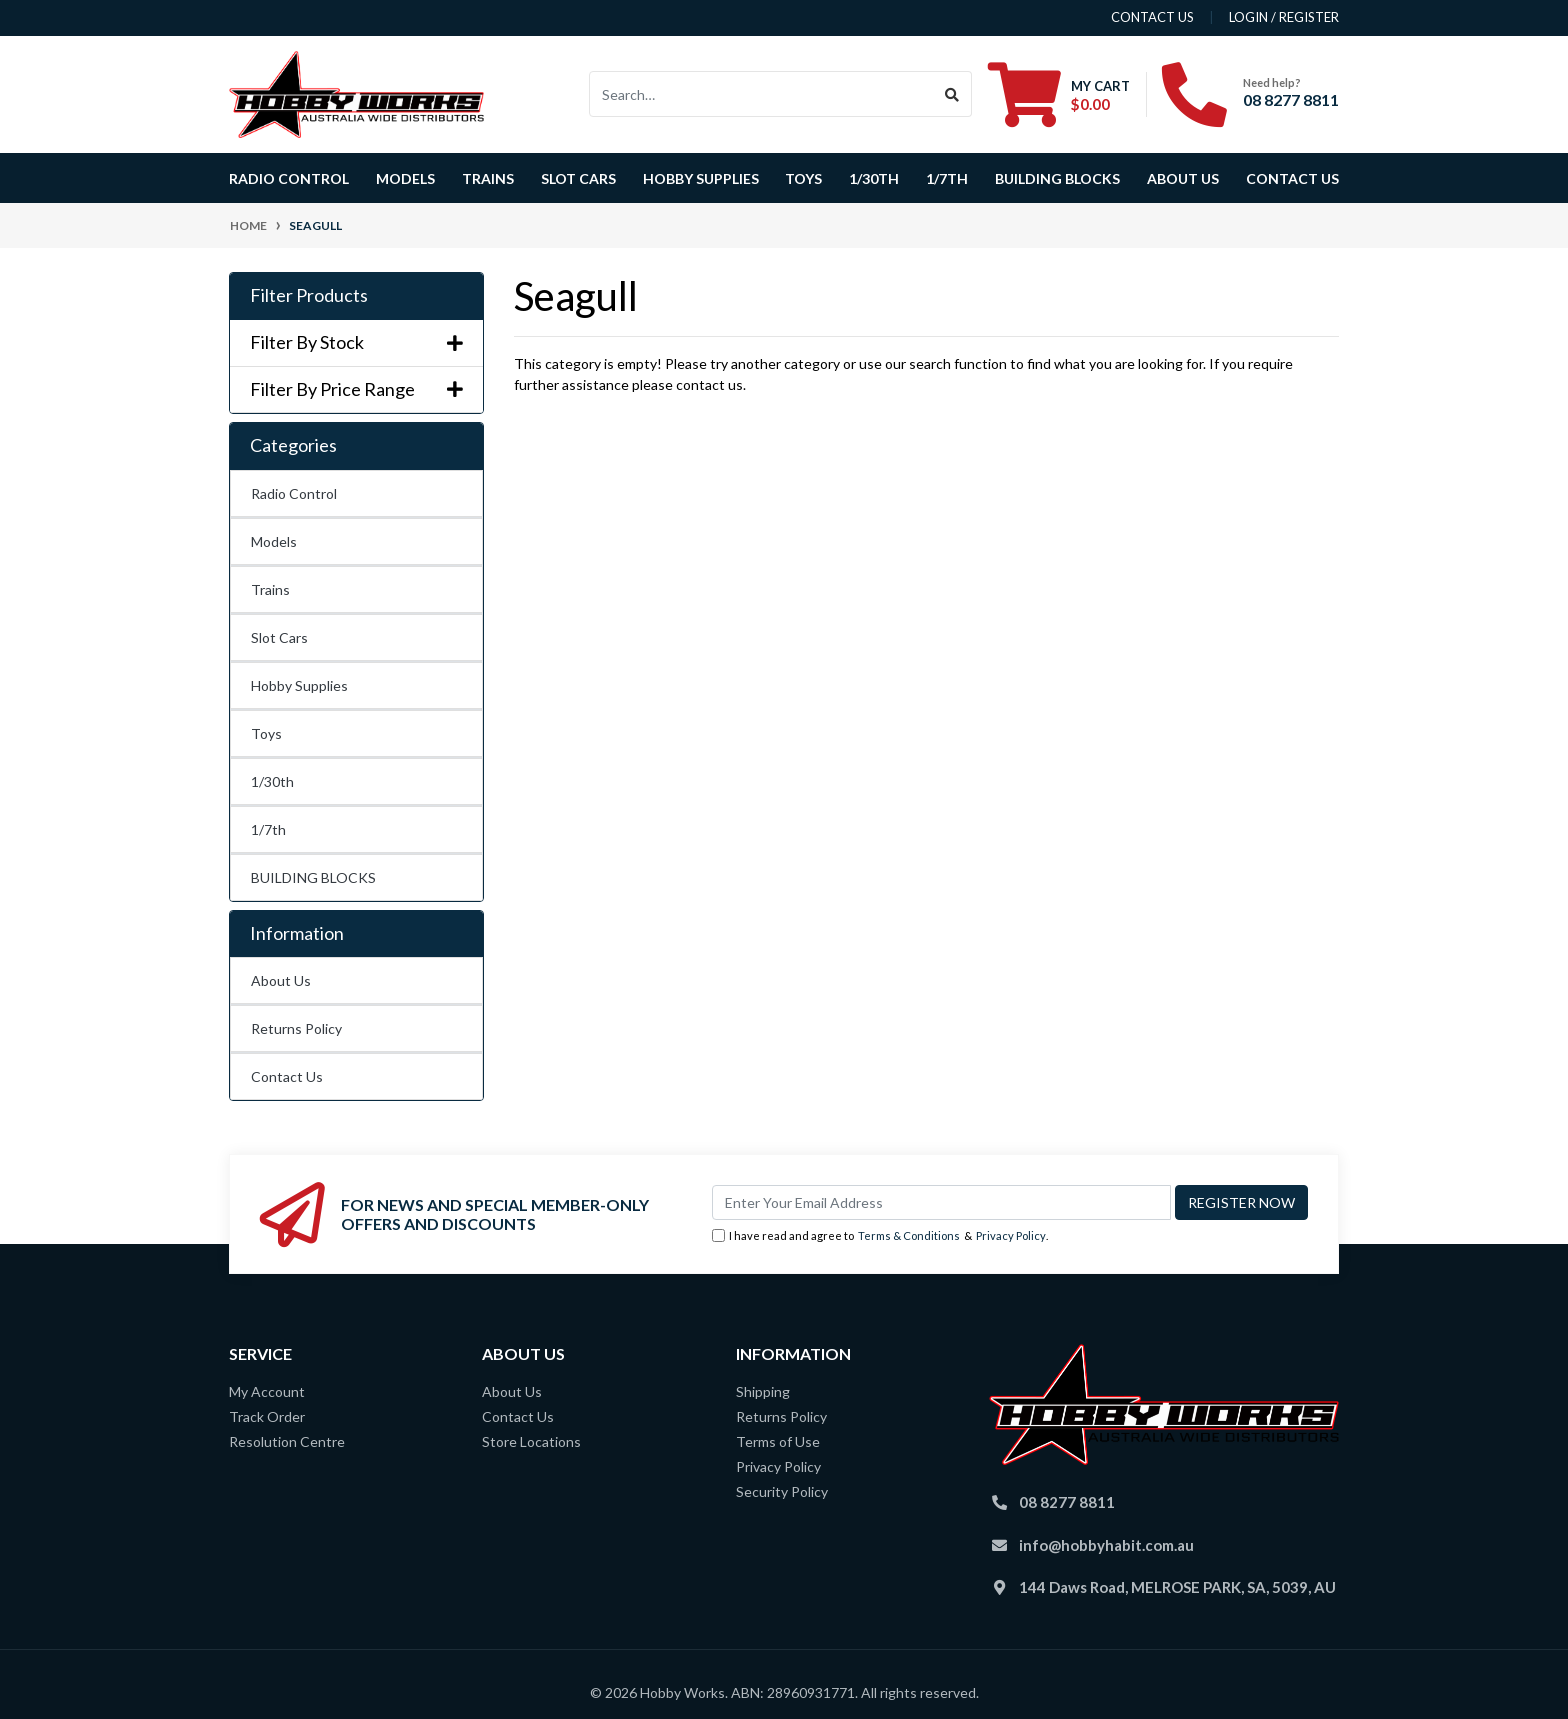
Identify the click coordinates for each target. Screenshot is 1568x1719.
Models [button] (405, 178)
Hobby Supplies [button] (701, 178)
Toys (266, 733)
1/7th (947, 178)
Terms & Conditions (909, 1235)
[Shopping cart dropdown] (1059, 94)
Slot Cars (279, 637)
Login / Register (1284, 17)
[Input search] (761, 94)
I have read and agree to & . (880, 1236)
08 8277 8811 (1291, 99)
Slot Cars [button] (578, 178)
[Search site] (952, 94)
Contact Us (1292, 178)
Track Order (267, 1416)
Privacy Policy (1011, 1235)
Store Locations (531, 1441)
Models (274, 541)
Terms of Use (778, 1441)
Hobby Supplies (299, 685)
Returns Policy (296, 1028)
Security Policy (782, 1491)
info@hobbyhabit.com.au (1106, 1545)
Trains (270, 589)
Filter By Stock (356, 342)
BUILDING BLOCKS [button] (1057, 178)
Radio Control (294, 493)
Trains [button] (488, 178)
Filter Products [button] (309, 295)
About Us (1183, 178)
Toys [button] (803, 178)
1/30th (874, 178)
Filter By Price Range (356, 389)
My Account (267, 1391)
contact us (1152, 17)
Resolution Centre (287, 1441)
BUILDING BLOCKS (313, 877)
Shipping (763, 1391)
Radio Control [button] (289, 178)
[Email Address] (941, 1202)
